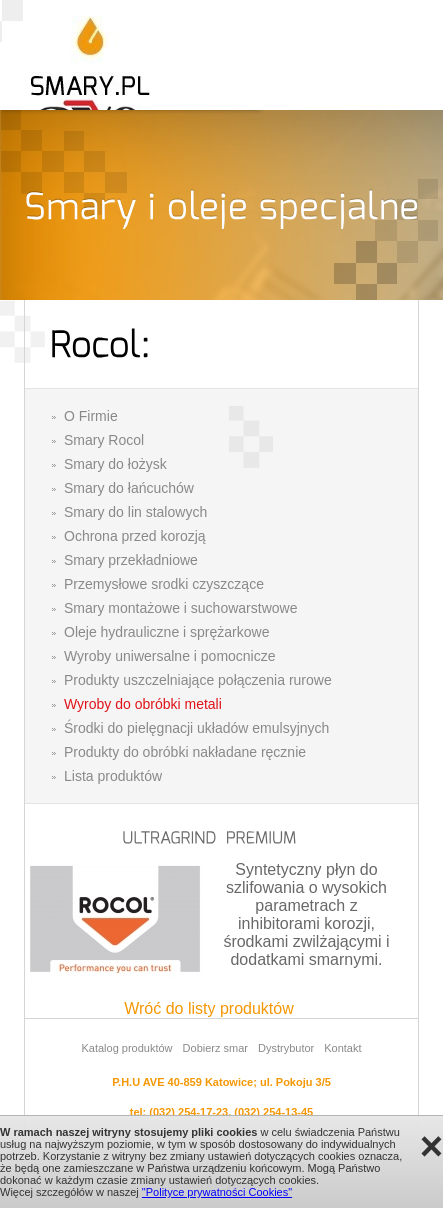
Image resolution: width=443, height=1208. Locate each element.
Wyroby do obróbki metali (143, 704)
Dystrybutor (286, 1048)
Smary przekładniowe (131, 560)
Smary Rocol (104, 440)
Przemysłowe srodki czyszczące (164, 584)
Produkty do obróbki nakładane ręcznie (185, 752)
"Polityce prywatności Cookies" (217, 1192)
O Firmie (91, 416)
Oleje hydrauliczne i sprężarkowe (166, 632)
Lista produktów (113, 776)
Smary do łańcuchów (129, 488)
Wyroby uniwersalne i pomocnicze (170, 656)
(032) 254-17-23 (188, 1112)
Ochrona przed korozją (135, 536)
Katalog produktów (126, 1048)
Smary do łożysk (115, 464)
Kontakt (342, 1048)
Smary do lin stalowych (135, 512)
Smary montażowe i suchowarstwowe (180, 608)
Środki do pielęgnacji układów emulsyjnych (196, 728)
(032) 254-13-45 (273, 1112)
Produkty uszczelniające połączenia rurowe (198, 680)
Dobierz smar (215, 1048)
